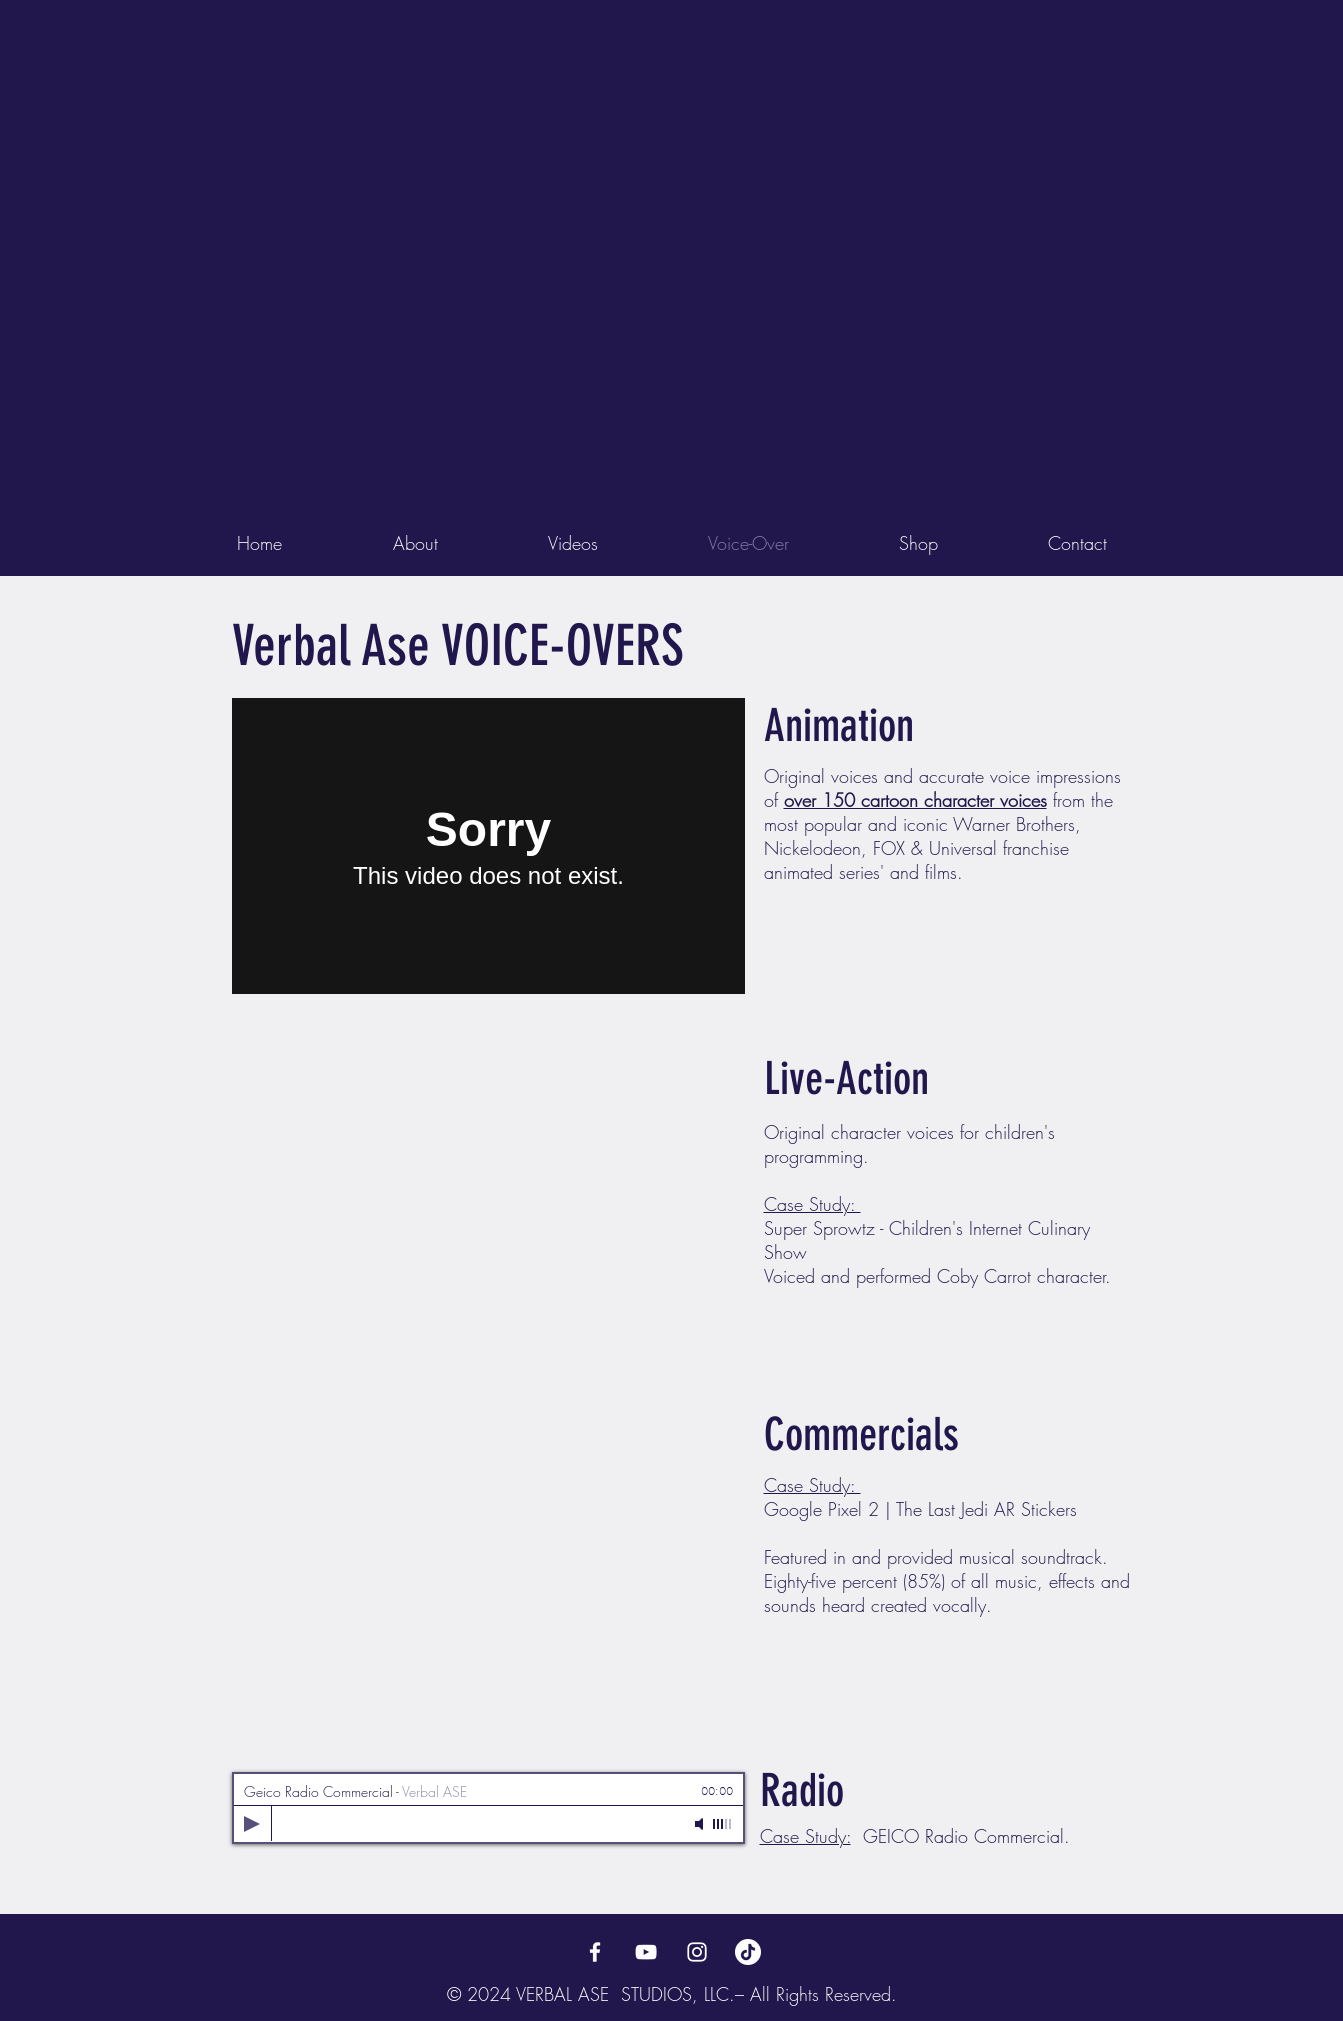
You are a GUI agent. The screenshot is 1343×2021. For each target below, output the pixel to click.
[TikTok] (748, 1952)
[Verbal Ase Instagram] (697, 1952)
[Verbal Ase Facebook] (595, 1952)
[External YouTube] (488, 1199)
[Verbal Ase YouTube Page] (646, 1952)
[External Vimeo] (488, 846)
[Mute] (701, 1824)
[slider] (723, 1824)
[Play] (252, 1824)
